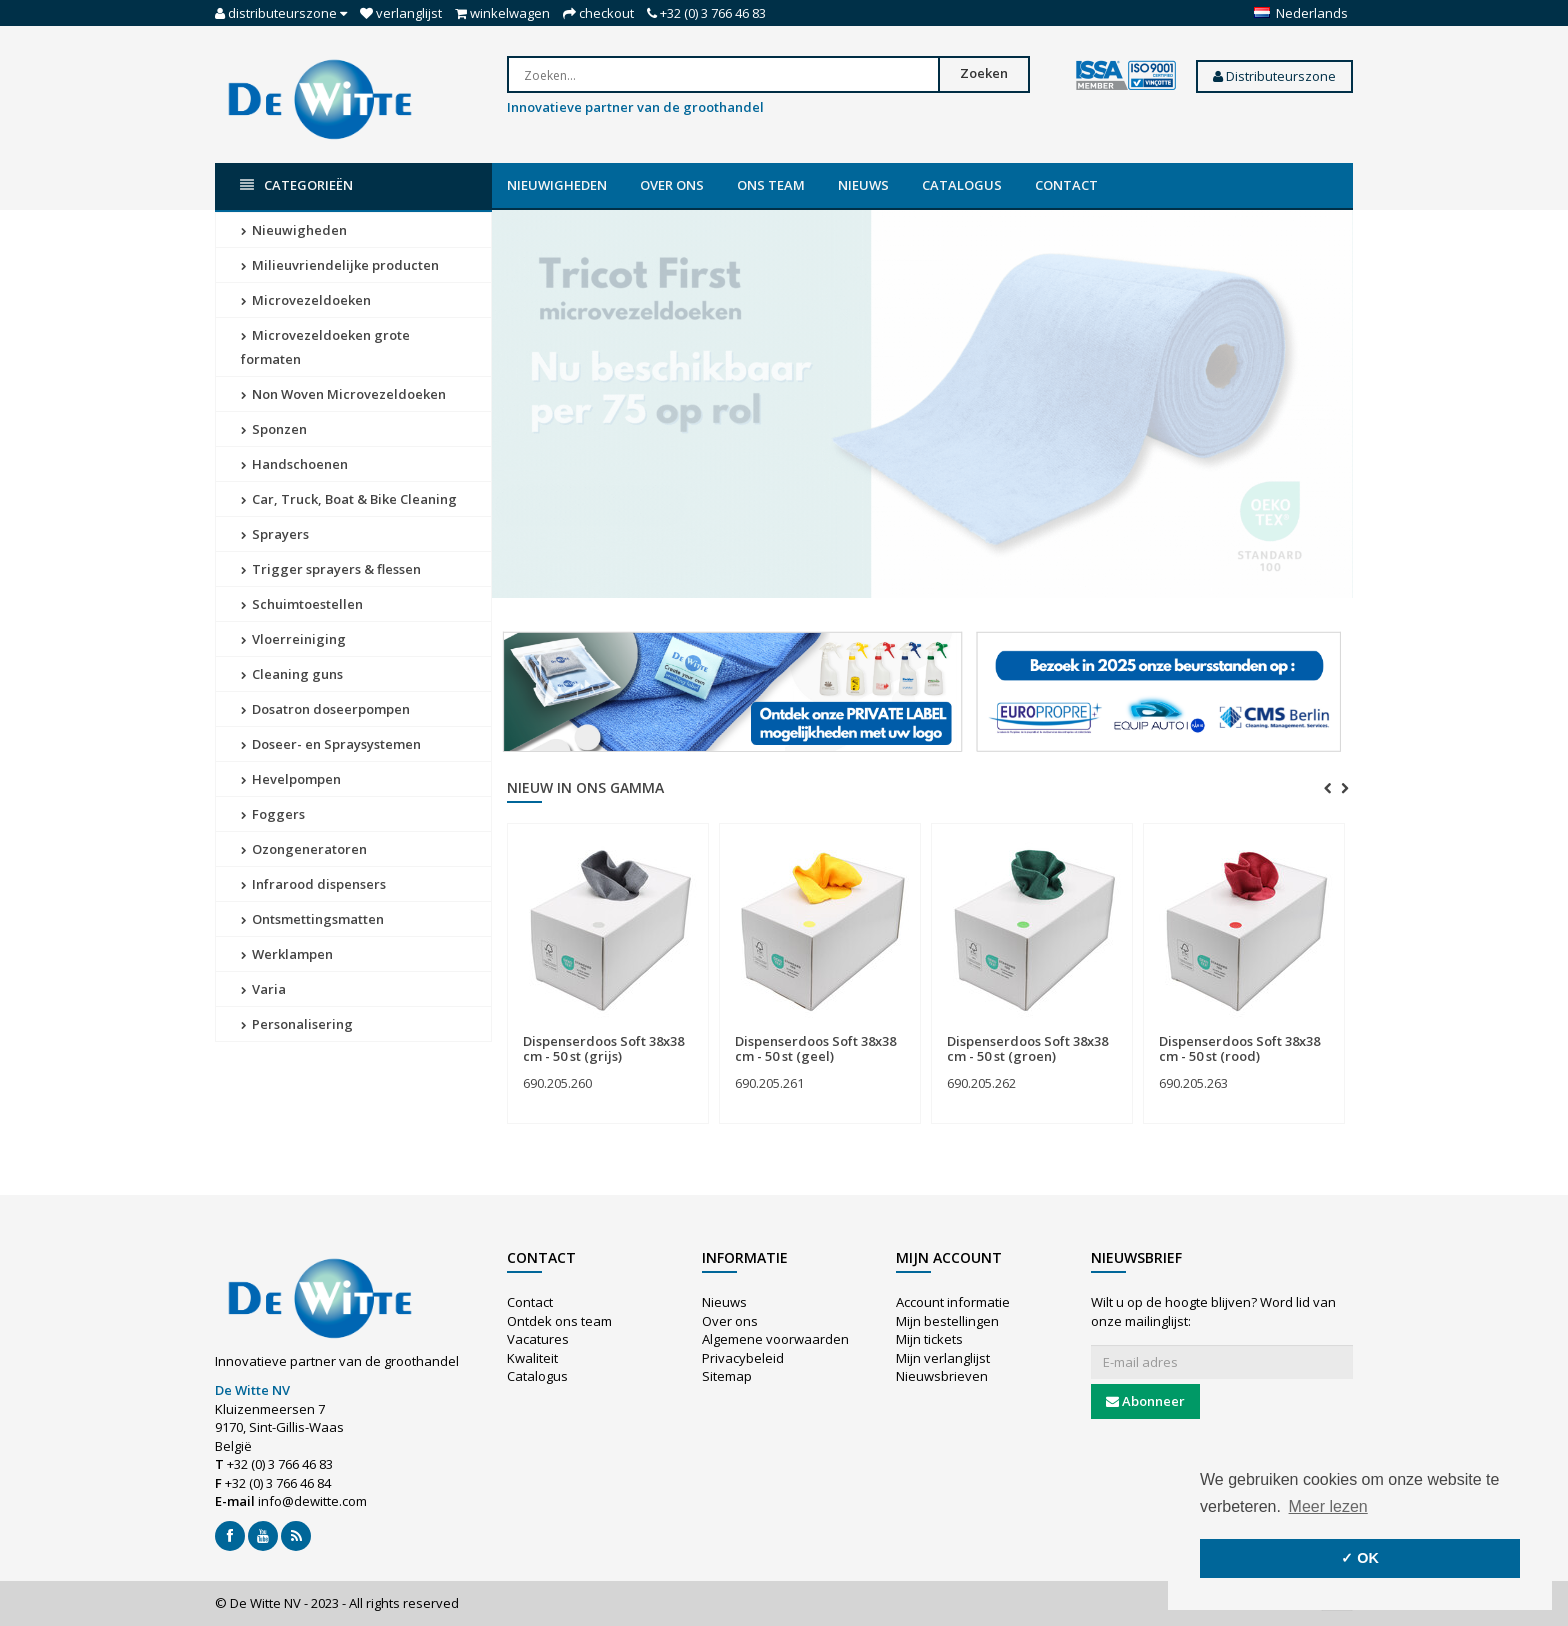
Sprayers (275, 534)
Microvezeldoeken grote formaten (325, 347)
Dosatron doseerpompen (325, 709)
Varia (263, 989)
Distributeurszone (1274, 76)
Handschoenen (294, 464)
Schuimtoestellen (302, 604)
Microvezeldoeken (306, 300)
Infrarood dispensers (313, 884)
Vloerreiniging (293, 639)
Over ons (672, 185)
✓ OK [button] (1360, 1558)
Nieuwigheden (557, 185)
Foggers (273, 814)
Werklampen (287, 954)
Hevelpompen (291, 779)
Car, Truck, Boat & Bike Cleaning (349, 499)
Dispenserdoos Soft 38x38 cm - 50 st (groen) (1027, 1048)
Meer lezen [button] (1328, 1506)
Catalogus (962, 185)
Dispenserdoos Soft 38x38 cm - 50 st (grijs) (603, 1048)
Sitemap (727, 1376)
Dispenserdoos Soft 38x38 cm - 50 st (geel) (815, 1048)
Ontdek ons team (559, 1321)
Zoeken (984, 73)
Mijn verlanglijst (943, 1358)
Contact (1066, 185)
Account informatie (953, 1302)
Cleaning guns (292, 674)
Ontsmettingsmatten (312, 919)
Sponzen (274, 429)
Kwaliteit (532, 1358)
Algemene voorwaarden (775, 1339)
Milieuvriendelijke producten (340, 265)
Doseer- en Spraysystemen (331, 744)
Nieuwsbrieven (942, 1376)
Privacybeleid (743, 1358)
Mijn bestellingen (947, 1321)
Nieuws (863, 185)
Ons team (771, 185)
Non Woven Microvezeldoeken (343, 394)
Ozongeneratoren (304, 849)
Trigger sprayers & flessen (331, 569)
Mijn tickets (929, 1339)
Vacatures (538, 1339)
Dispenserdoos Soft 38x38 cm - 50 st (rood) (1239, 1048)
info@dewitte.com (312, 1501)
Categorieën (296, 185)
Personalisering (297, 1024)
